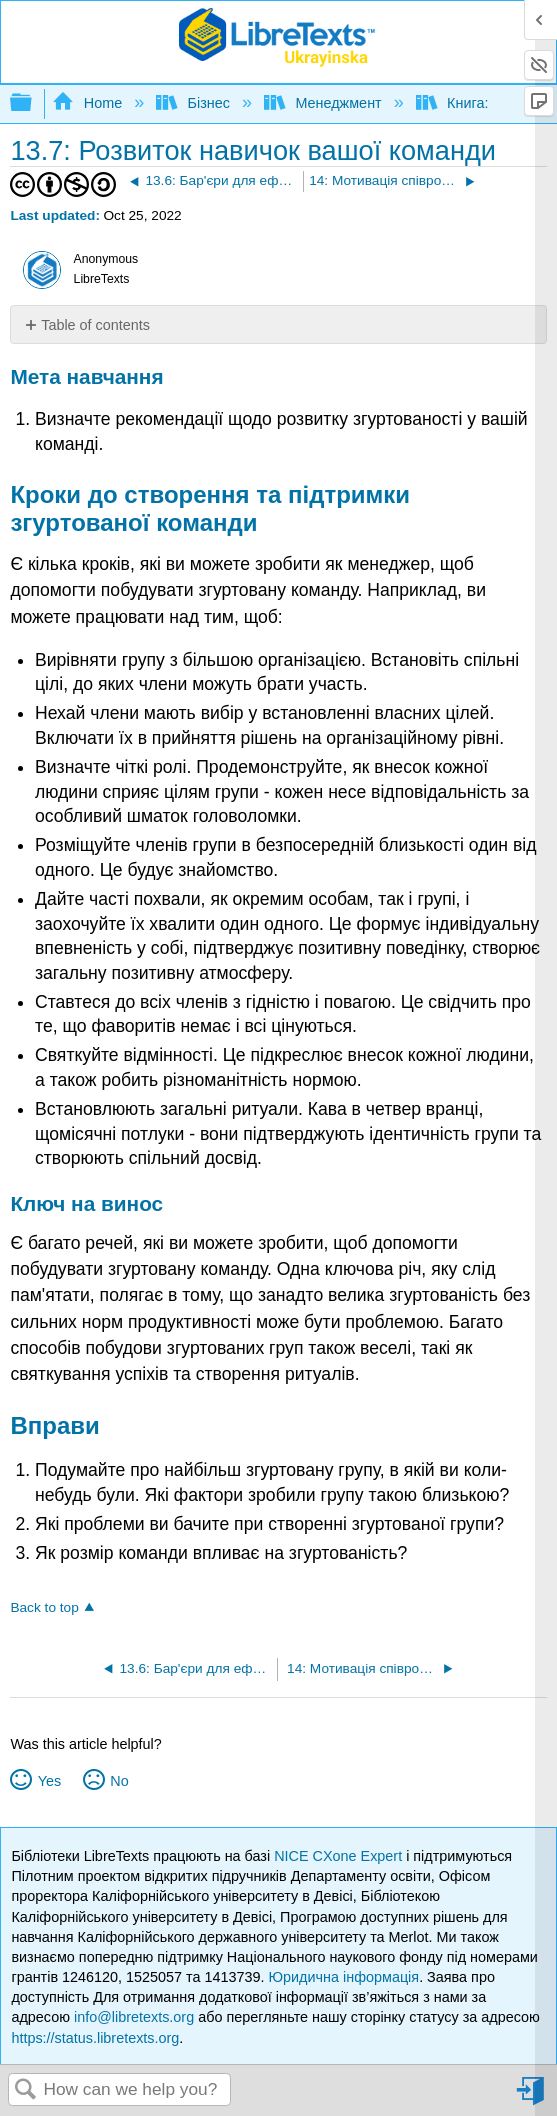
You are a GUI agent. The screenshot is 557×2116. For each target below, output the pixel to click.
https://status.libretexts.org (95, 2038)
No (119, 1781)
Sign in (532, 2098)
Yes (49, 1781)
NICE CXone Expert (340, 1856)
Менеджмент (325, 103)
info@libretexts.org (134, 2017)
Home (89, 103)
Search (26, 2090)
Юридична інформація (344, 1977)
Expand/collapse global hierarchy (34, 103)
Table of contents (95, 325)
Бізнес (195, 103)
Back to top (44, 1607)
